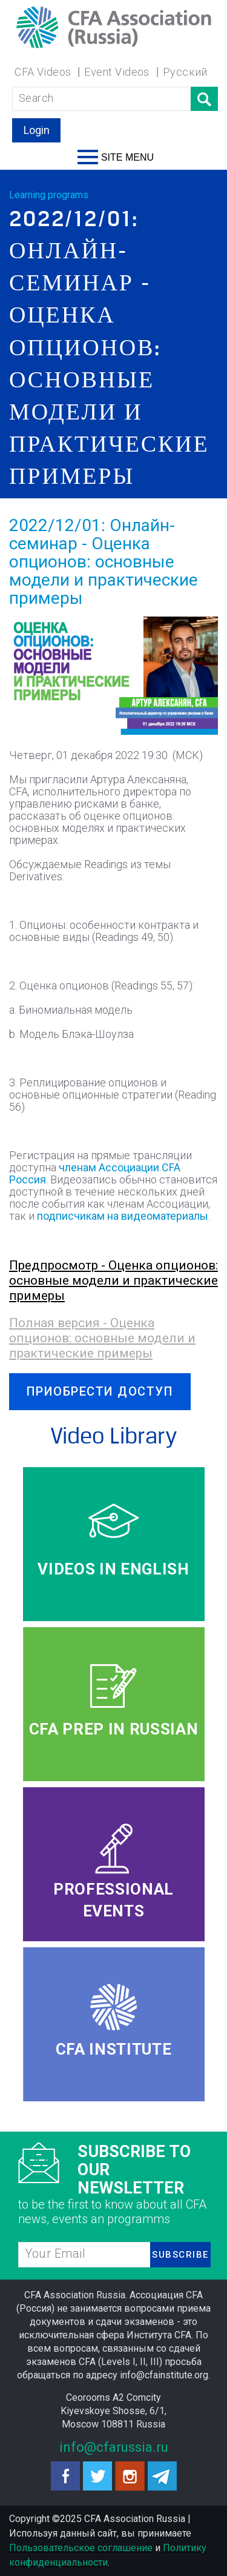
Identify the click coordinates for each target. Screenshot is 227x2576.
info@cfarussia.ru (113, 2447)
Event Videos (116, 71)
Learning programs (48, 195)
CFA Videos (43, 71)
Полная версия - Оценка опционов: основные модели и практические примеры (102, 1338)
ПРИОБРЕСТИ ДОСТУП (100, 1391)
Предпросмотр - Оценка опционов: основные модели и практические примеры (113, 1280)
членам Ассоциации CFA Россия (94, 1173)
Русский (185, 71)
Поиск (204, 99)
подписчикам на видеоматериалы (122, 1215)
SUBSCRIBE (180, 2254)
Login (37, 130)
